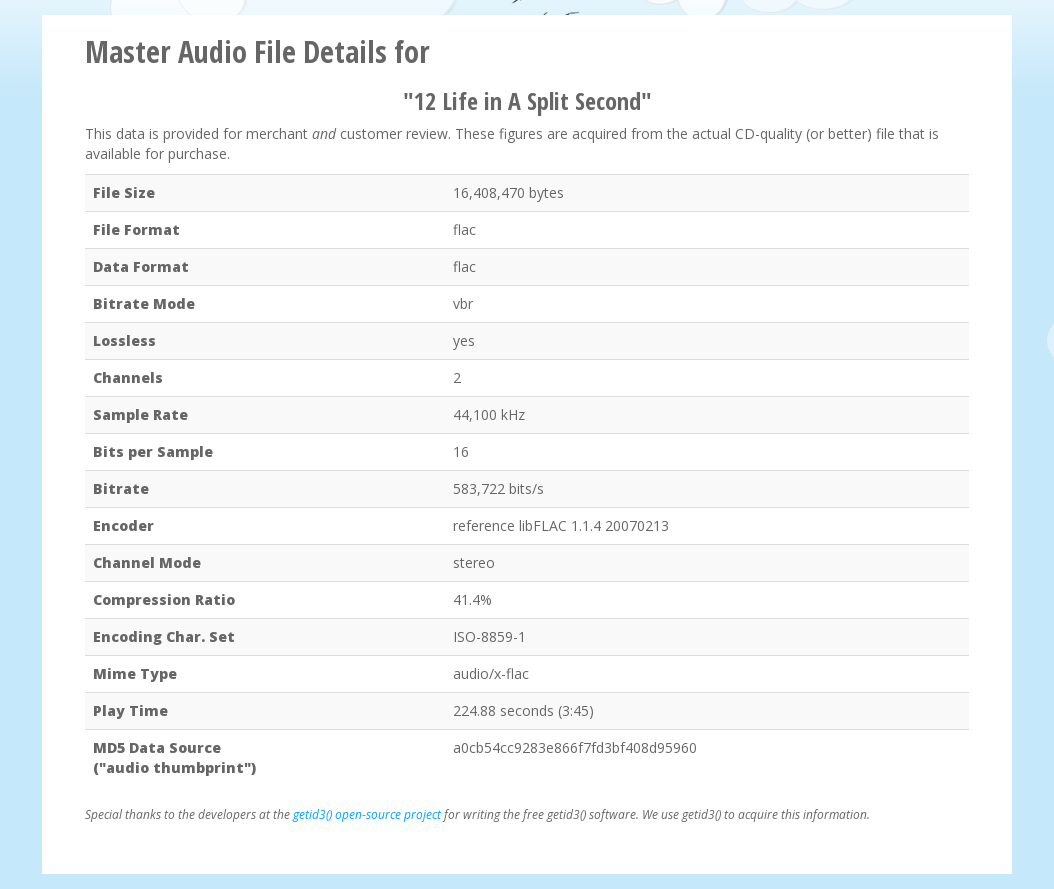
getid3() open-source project (367, 814)
